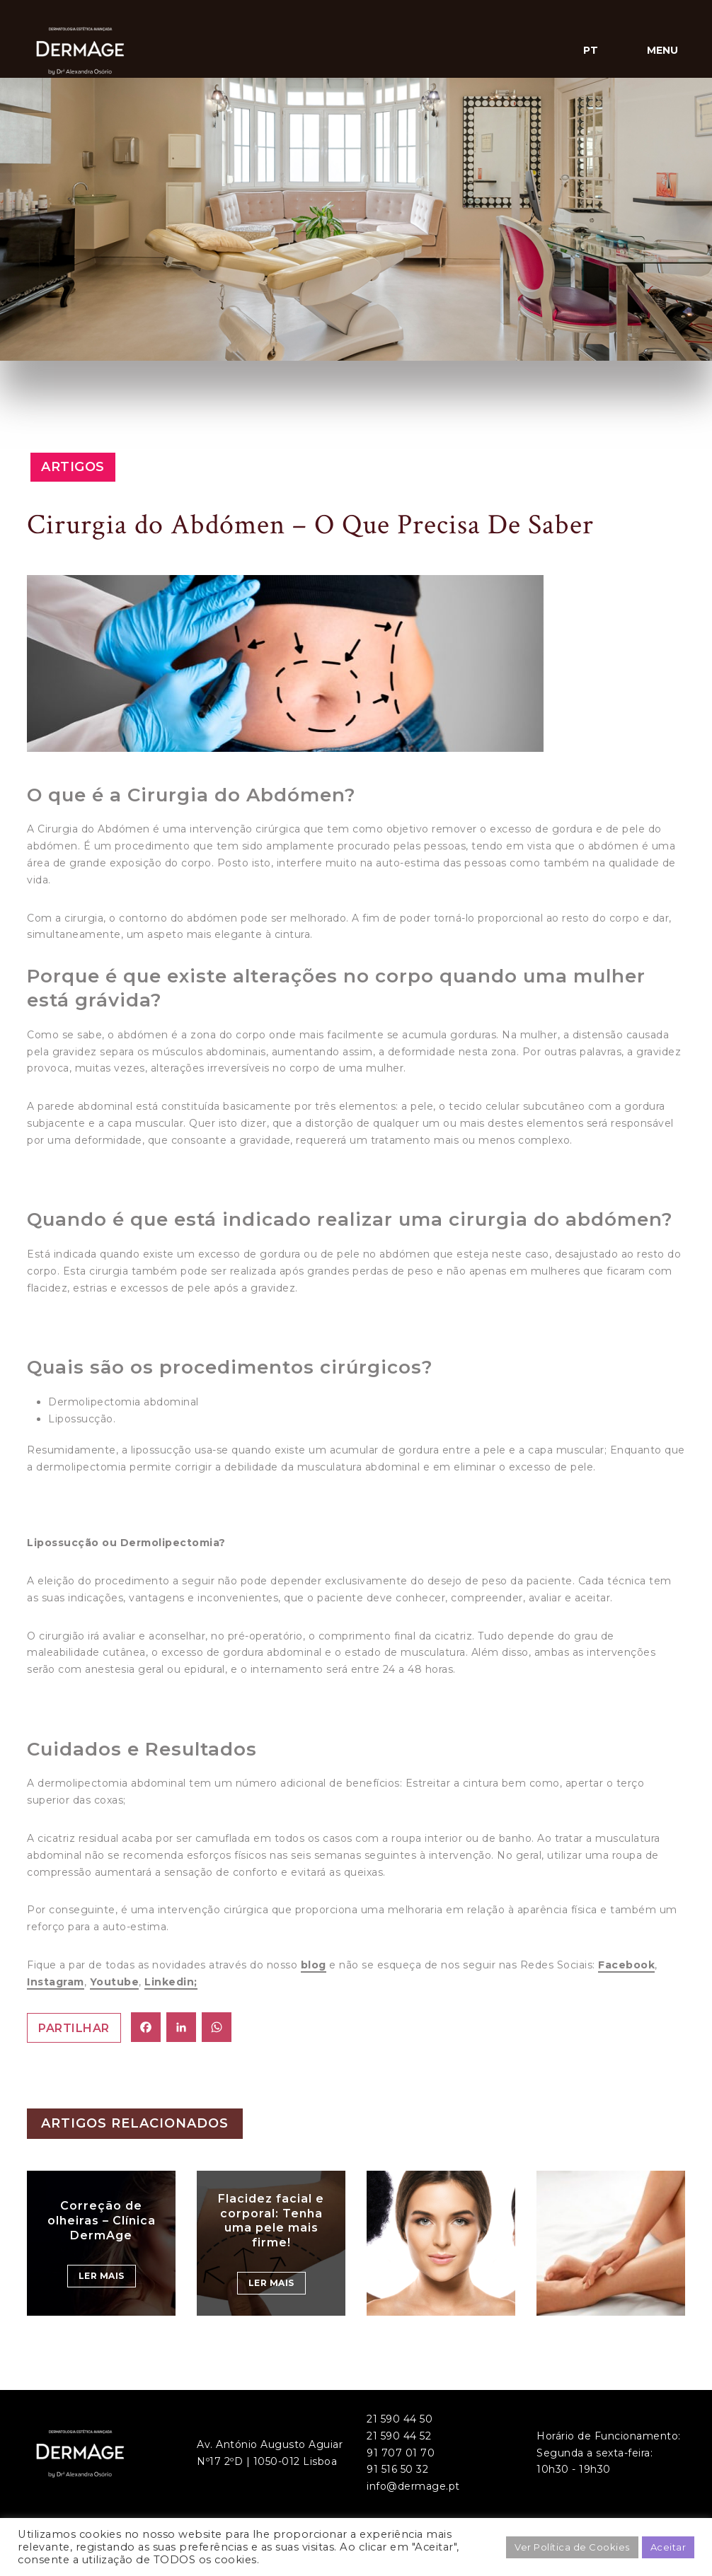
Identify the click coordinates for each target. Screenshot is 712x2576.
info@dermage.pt (413, 2486)
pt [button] (590, 50)
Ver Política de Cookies (572, 2547)
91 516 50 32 (397, 2469)
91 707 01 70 (401, 2453)
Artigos (73, 467)
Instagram (55, 1981)
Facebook (626, 1965)
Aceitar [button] (668, 2547)
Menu (662, 50)
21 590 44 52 (399, 2436)
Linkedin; (170, 1981)
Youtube (114, 1981)
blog (313, 1965)
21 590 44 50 (399, 2419)
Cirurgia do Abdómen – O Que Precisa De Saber (310, 524)
